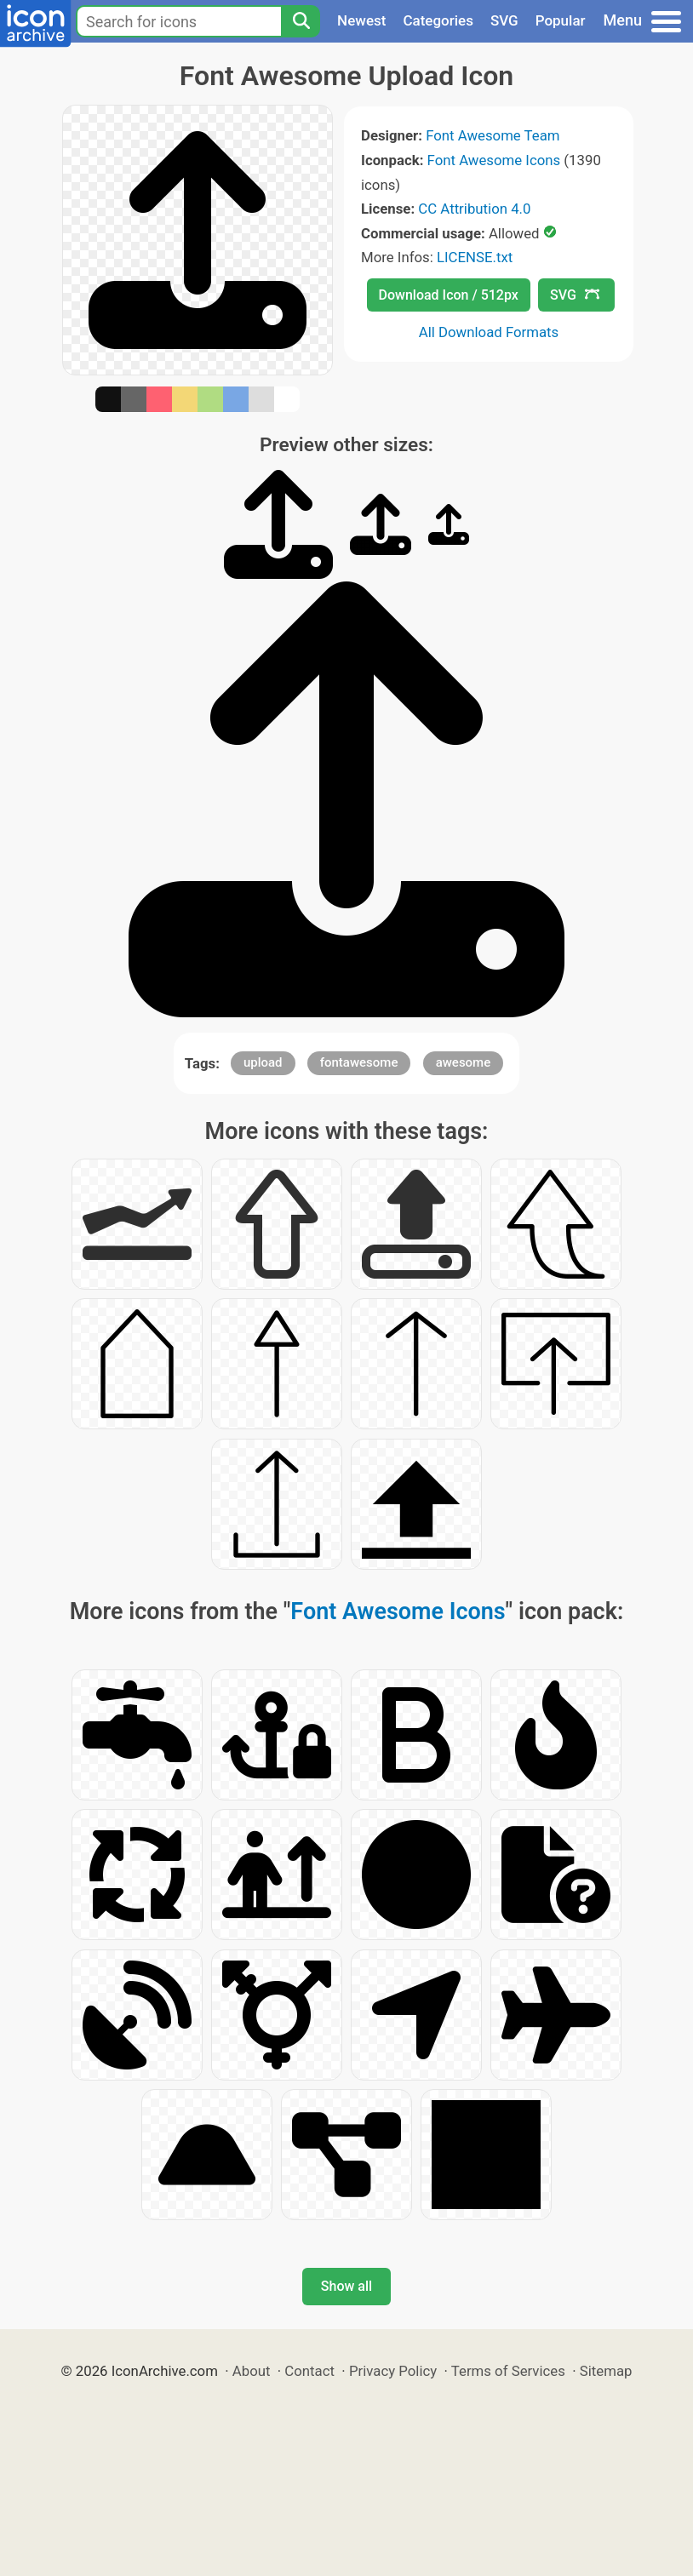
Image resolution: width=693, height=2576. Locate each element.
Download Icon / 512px (448, 295)
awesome (463, 1062)
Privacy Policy (393, 2370)
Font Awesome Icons (494, 160)
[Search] (300, 21)
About (251, 2370)
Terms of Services (508, 2370)
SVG (504, 20)
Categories (438, 20)
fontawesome (359, 1062)
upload (263, 1062)
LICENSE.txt (475, 257)
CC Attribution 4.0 (474, 208)
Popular (561, 20)
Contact (309, 2370)
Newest (361, 20)
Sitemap (606, 2370)
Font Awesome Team (492, 135)
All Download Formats (489, 332)
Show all (346, 2286)
